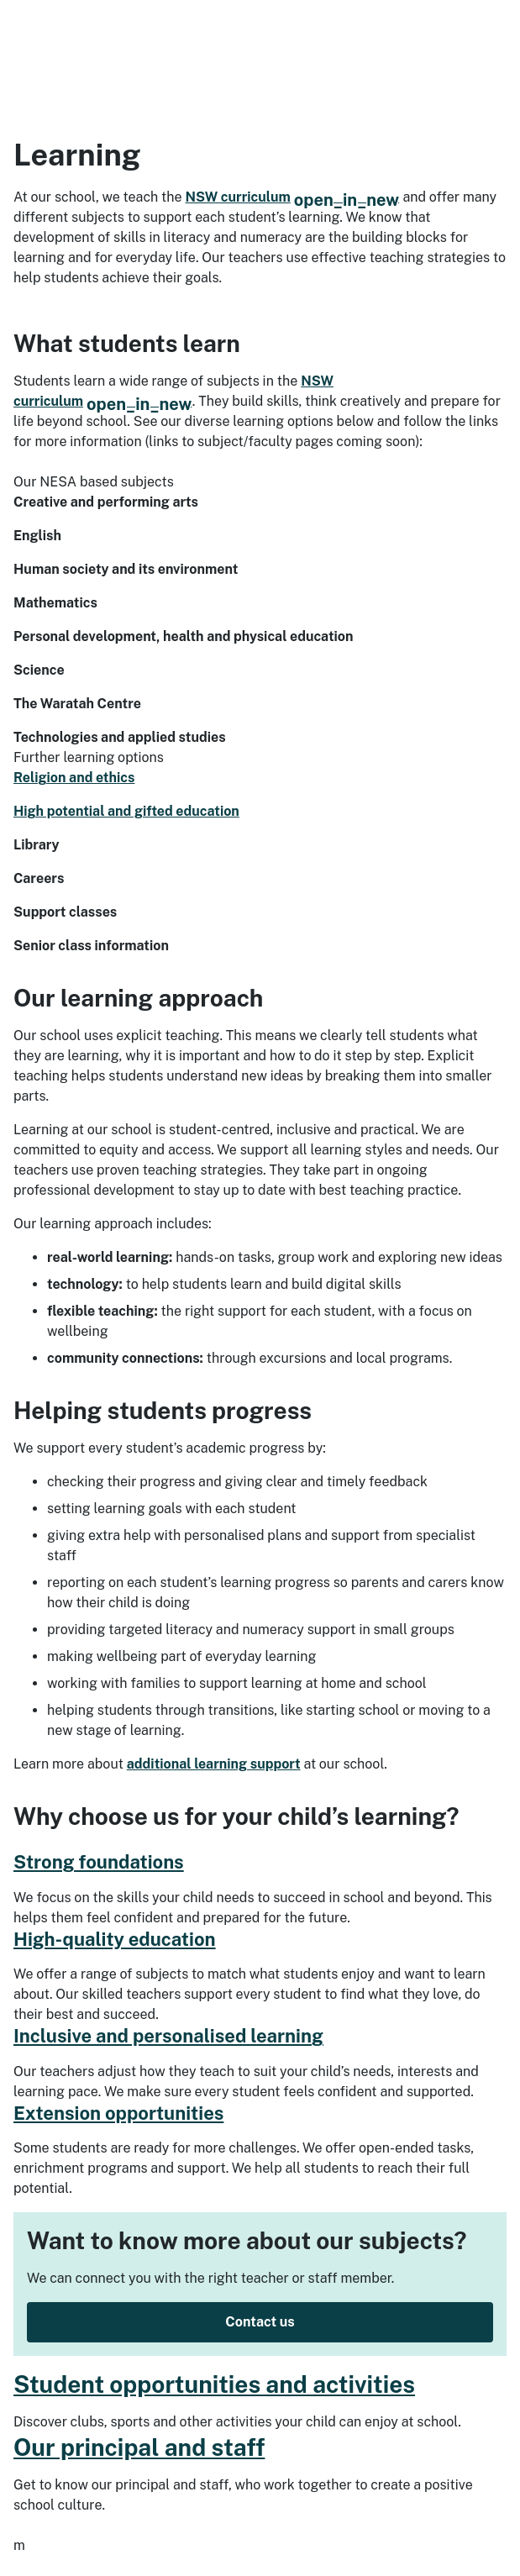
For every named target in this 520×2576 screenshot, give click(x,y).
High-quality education (114, 1939)
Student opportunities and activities (214, 2384)
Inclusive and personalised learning (168, 2036)
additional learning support (214, 1764)
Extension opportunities (118, 2113)
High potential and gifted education (126, 811)
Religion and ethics (73, 778)
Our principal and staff (139, 2447)
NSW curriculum (293, 197)
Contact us (259, 2322)
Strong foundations (98, 1862)
